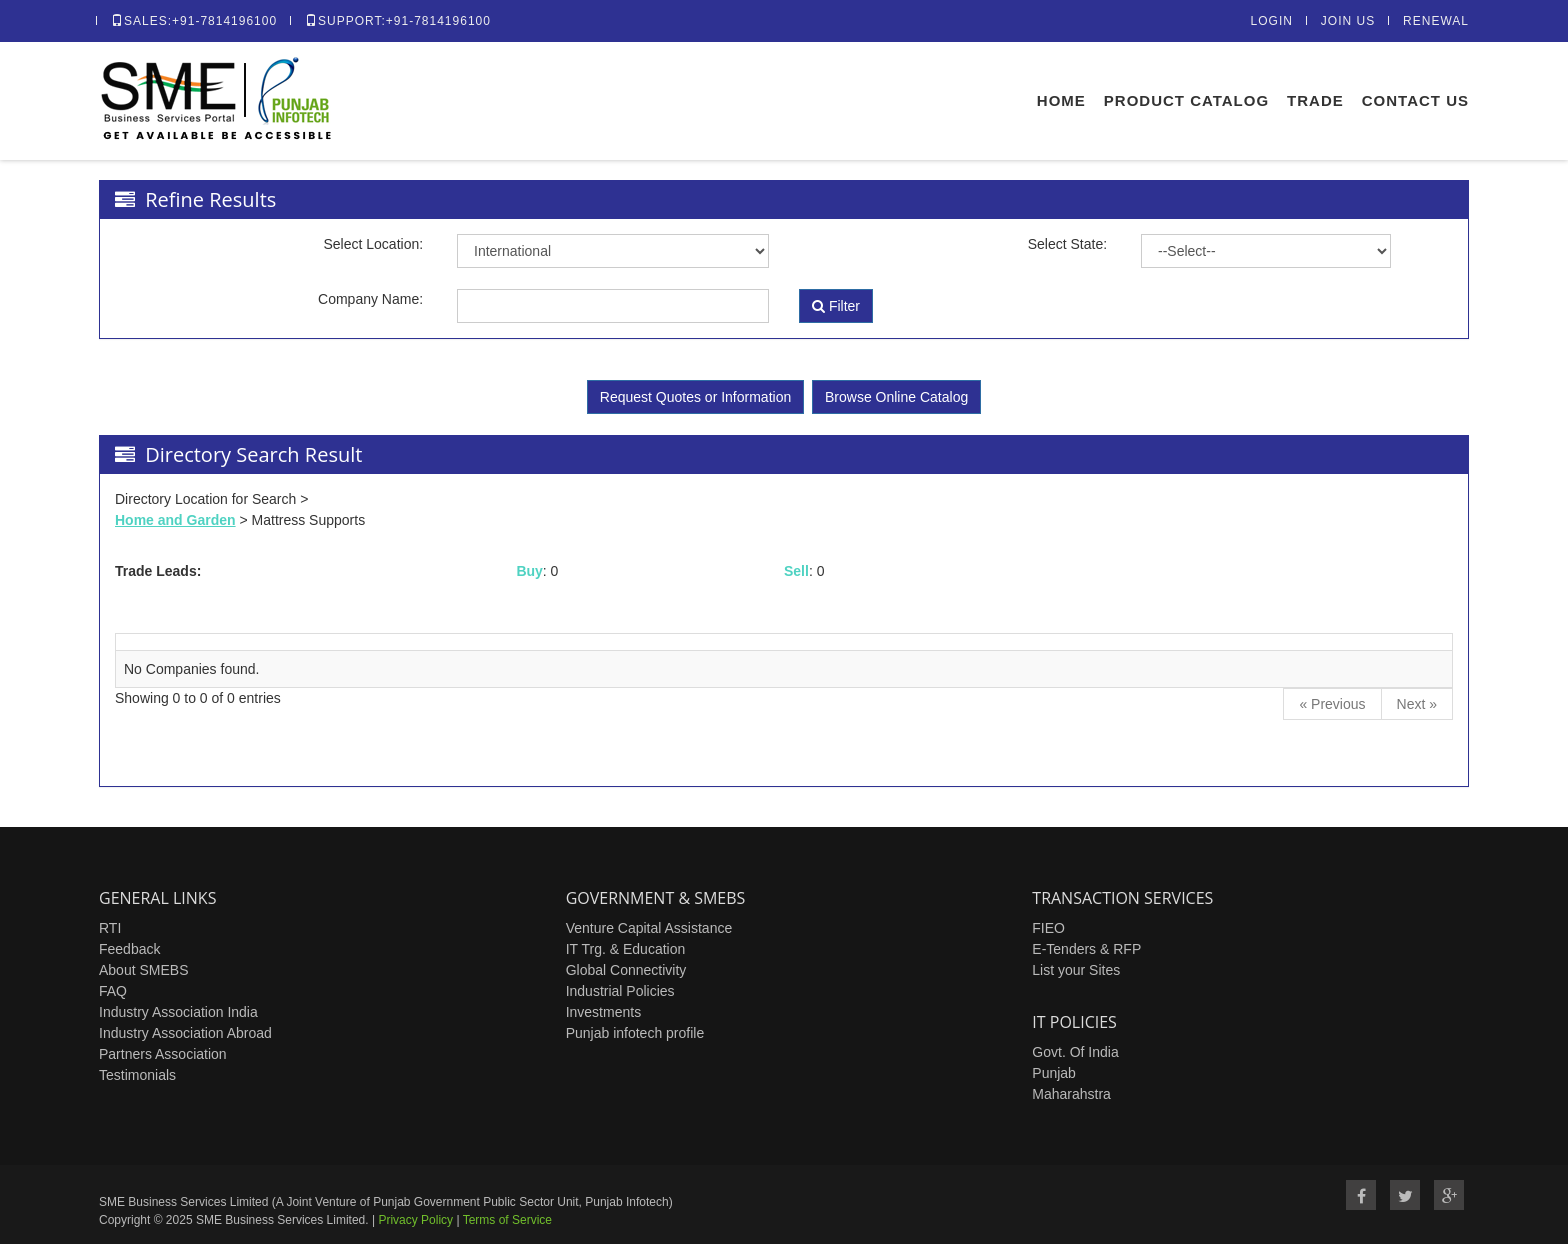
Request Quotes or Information (695, 397)
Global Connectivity (626, 970)
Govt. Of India (1075, 1052)
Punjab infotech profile (635, 1033)
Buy (529, 571)
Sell (796, 571)
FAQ (113, 991)
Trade (1315, 100)
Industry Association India (178, 1012)
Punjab (1054, 1073)
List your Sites (1076, 970)
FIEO (1048, 928)
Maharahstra (1071, 1094)
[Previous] (1332, 704)
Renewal (1436, 21)
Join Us (1348, 21)
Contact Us (1415, 100)
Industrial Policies (620, 991)
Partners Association (163, 1054)
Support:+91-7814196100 (398, 21)
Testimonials (137, 1075)
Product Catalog (1186, 100)
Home (1061, 100)
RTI (110, 928)
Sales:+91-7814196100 (194, 21)
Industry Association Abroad (185, 1033)
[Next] (1417, 704)
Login (1272, 21)
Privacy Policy (415, 1220)
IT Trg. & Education (626, 949)
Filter (836, 306)
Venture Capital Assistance (649, 928)
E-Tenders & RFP (1086, 949)
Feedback (129, 949)
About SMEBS (144, 970)
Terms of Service (507, 1220)
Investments (603, 1012)
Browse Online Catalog (896, 397)
